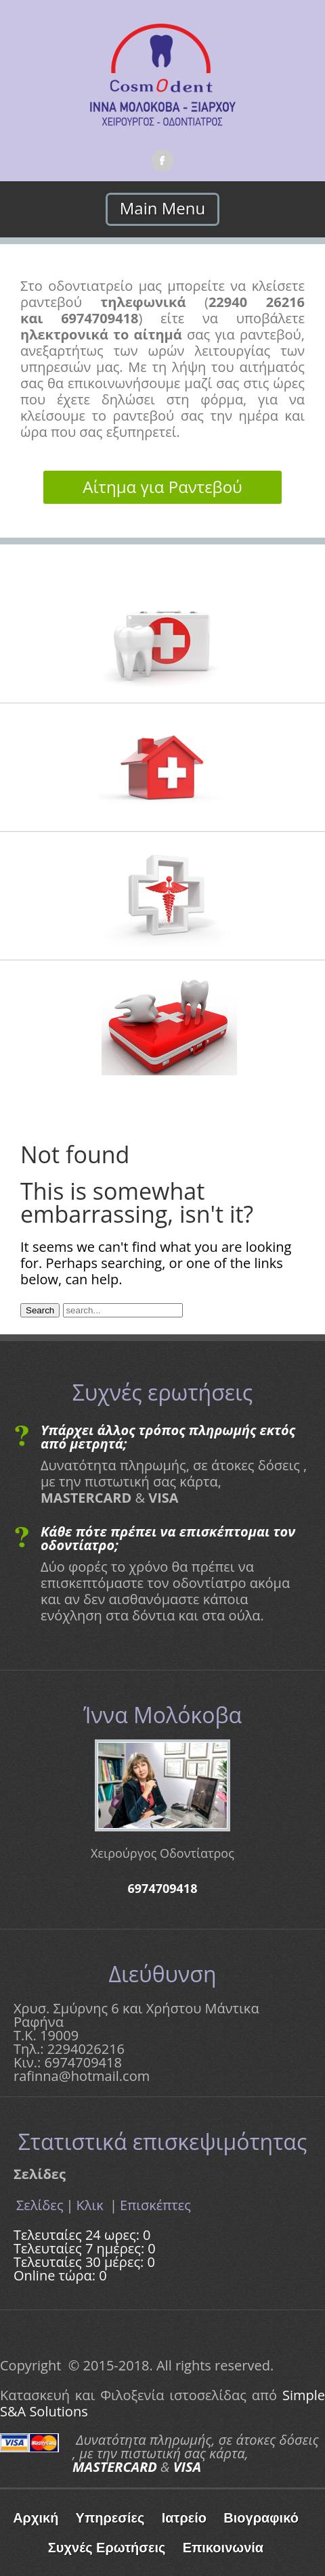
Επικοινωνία (223, 2547)
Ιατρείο (184, 2517)
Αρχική (35, 2517)
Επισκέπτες (155, 2205)
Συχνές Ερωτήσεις (107, 2547)
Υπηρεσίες (110, 2517)
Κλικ (92, 2205)
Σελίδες (40, 2205)
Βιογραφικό (261, 2517)
